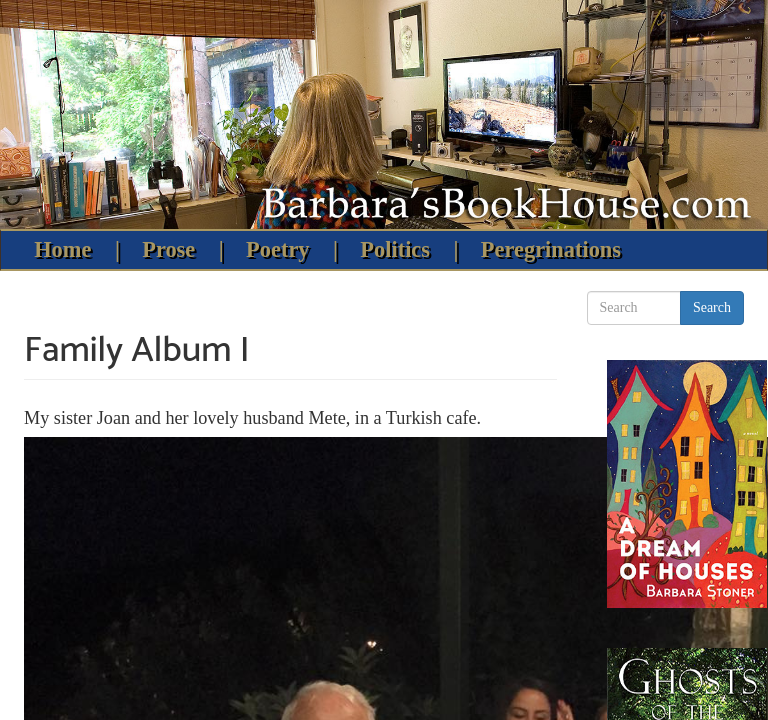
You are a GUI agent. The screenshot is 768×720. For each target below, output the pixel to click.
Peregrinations (551, 249)
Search (712, 307)
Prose (168, 249)
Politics (395, 249)
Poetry (277, 249)
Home (62, 249)
